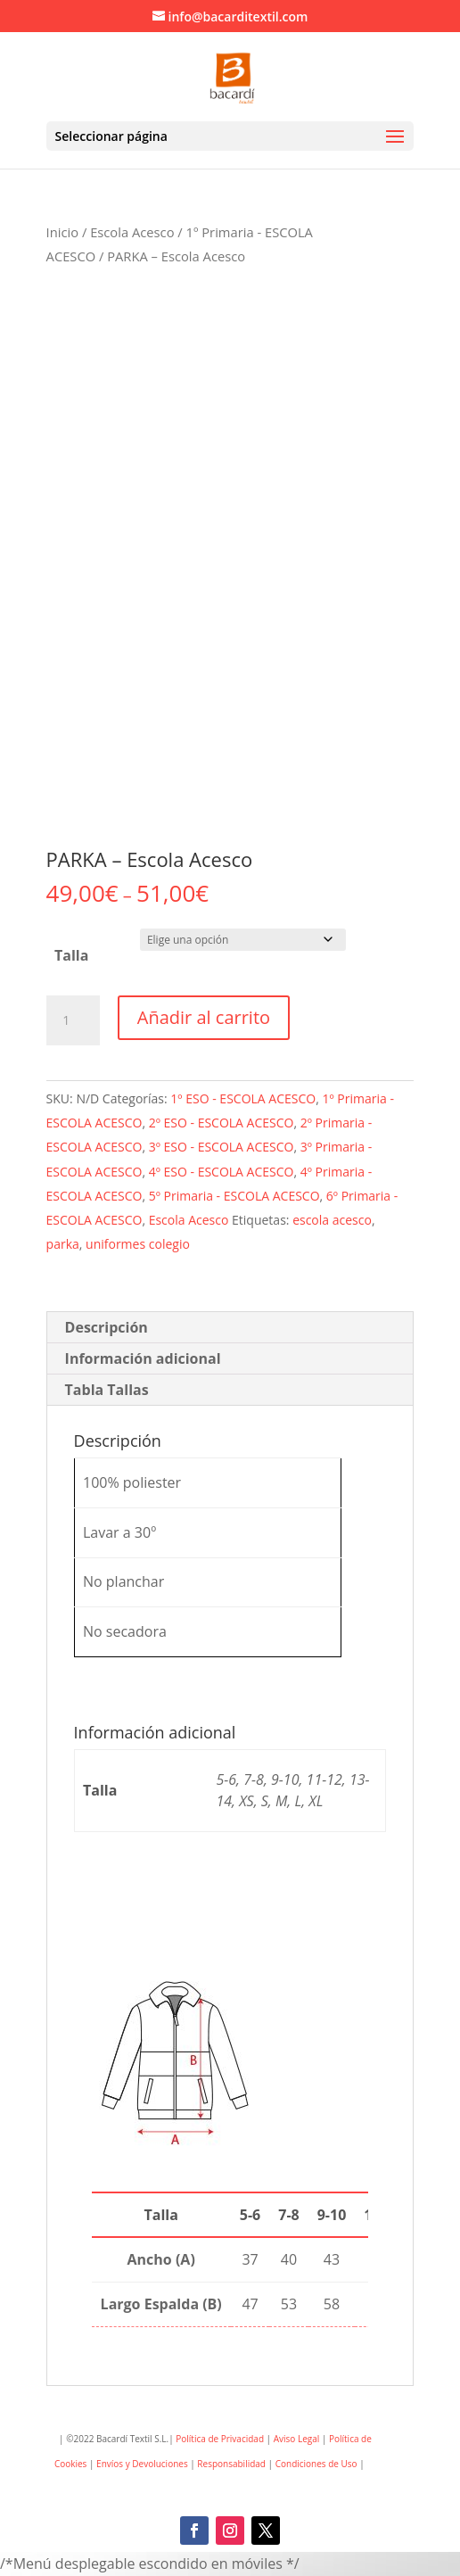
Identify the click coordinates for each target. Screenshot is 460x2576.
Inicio (62, 232)
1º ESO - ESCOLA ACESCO (243, 1098)
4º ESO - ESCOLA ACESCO (221, 1171)
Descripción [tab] (106, 1327)
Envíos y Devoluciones (142, 2463)
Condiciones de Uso (317, 2463)
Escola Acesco (132, 232)
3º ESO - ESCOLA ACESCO (221, 1146)
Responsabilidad (231, 2463)
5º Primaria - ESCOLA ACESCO (234, 1195)
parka (62, 1243)
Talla (71, 955)
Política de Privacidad (220, 2438)
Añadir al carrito (203, 1017)
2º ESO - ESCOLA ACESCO (221, 1122)
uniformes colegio (138, 1243)
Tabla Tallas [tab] (107, 1389)
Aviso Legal (297, 2438)
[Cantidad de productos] (73, 1020)
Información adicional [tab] (143, 1358)
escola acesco (332, 1219)
